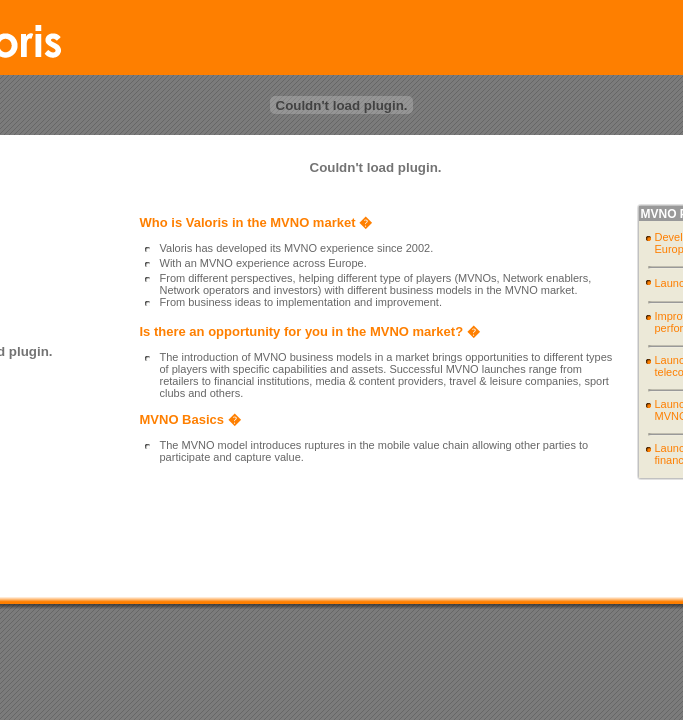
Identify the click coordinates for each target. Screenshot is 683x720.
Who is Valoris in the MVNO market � (256, 222)
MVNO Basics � (190, 419)
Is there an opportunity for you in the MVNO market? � (310, 331)
